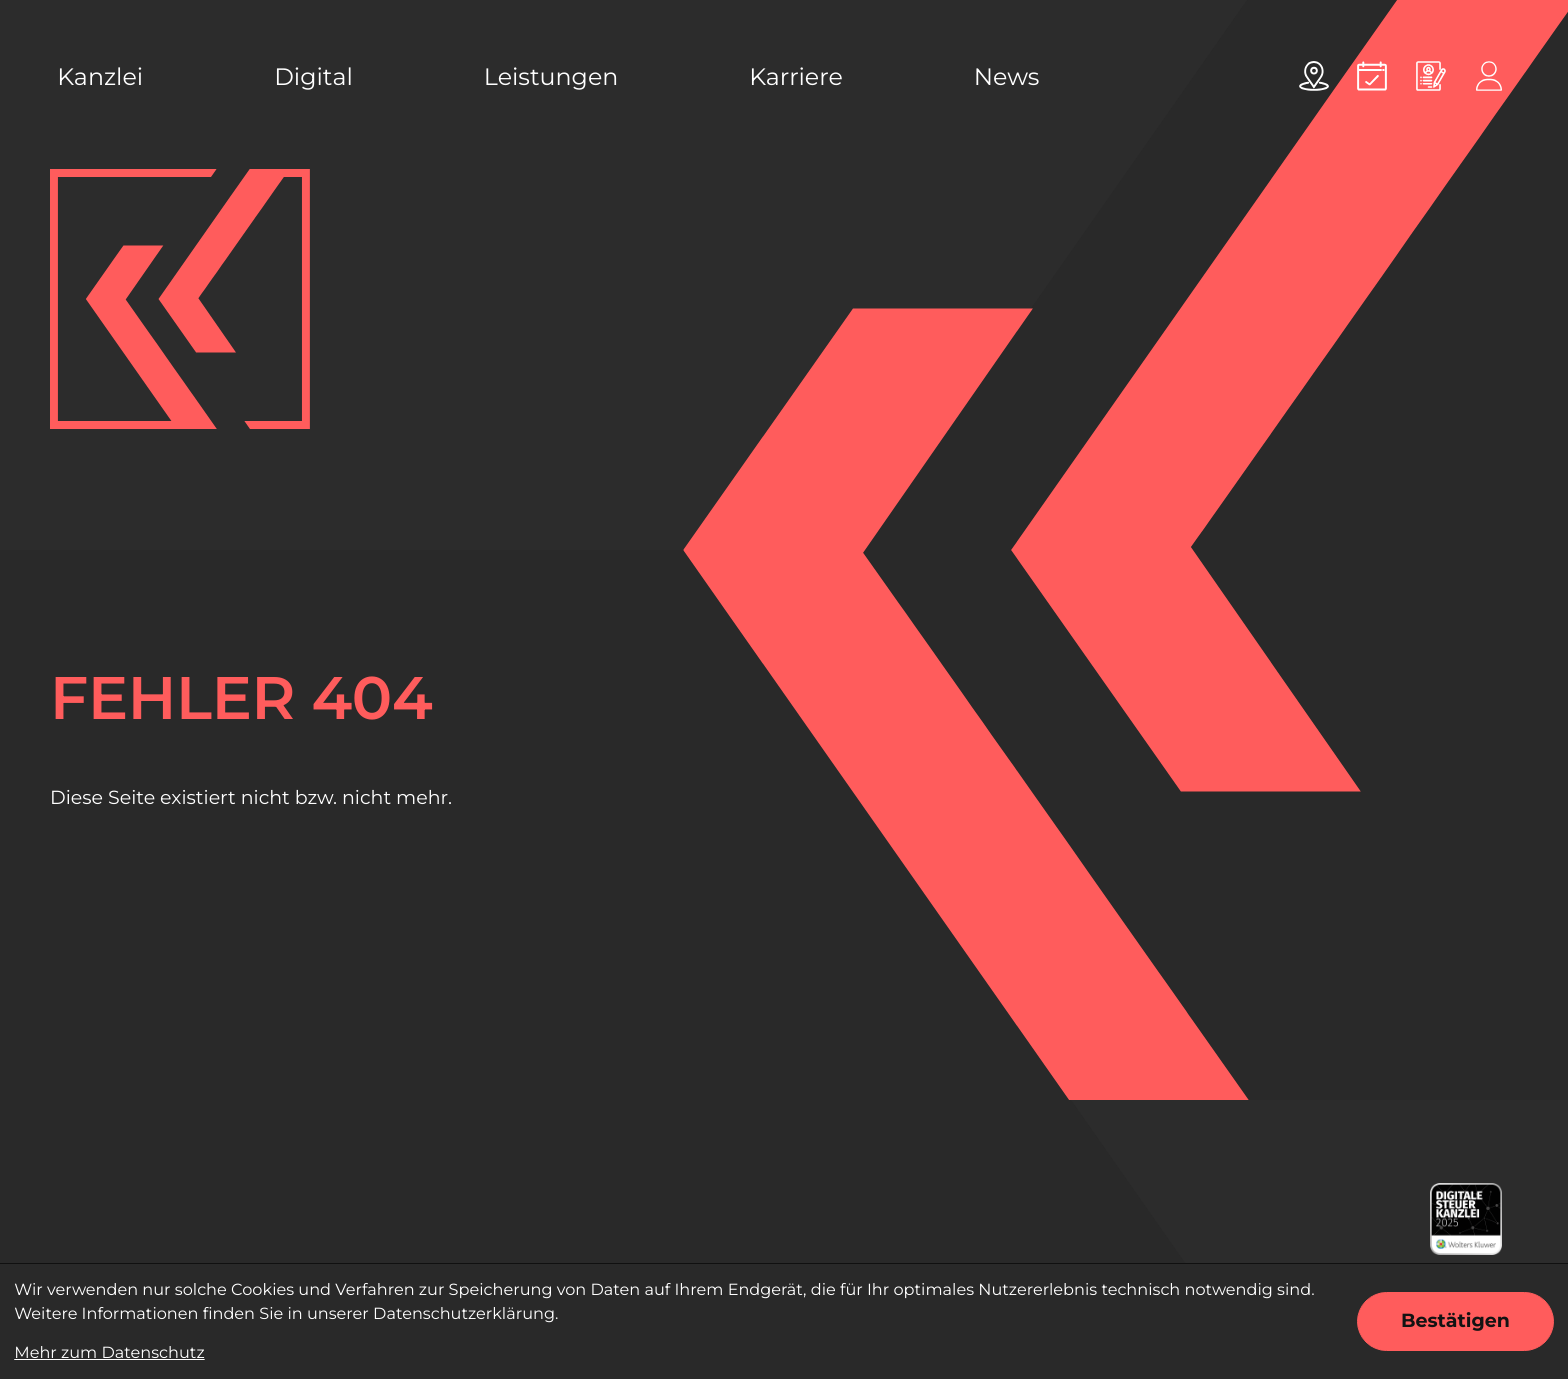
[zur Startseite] (180, 299)
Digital (313, 76)
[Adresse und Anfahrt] (1314, 76)
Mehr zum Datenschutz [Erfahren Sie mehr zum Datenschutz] (109, 1353)
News (1007, 76)
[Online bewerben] (1431, 76)
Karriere (796, 76)
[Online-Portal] (1489, 76)
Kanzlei (100, 76)
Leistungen (551, 76)
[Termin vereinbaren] (1372, 76)
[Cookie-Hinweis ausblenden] (1455, 1321)
